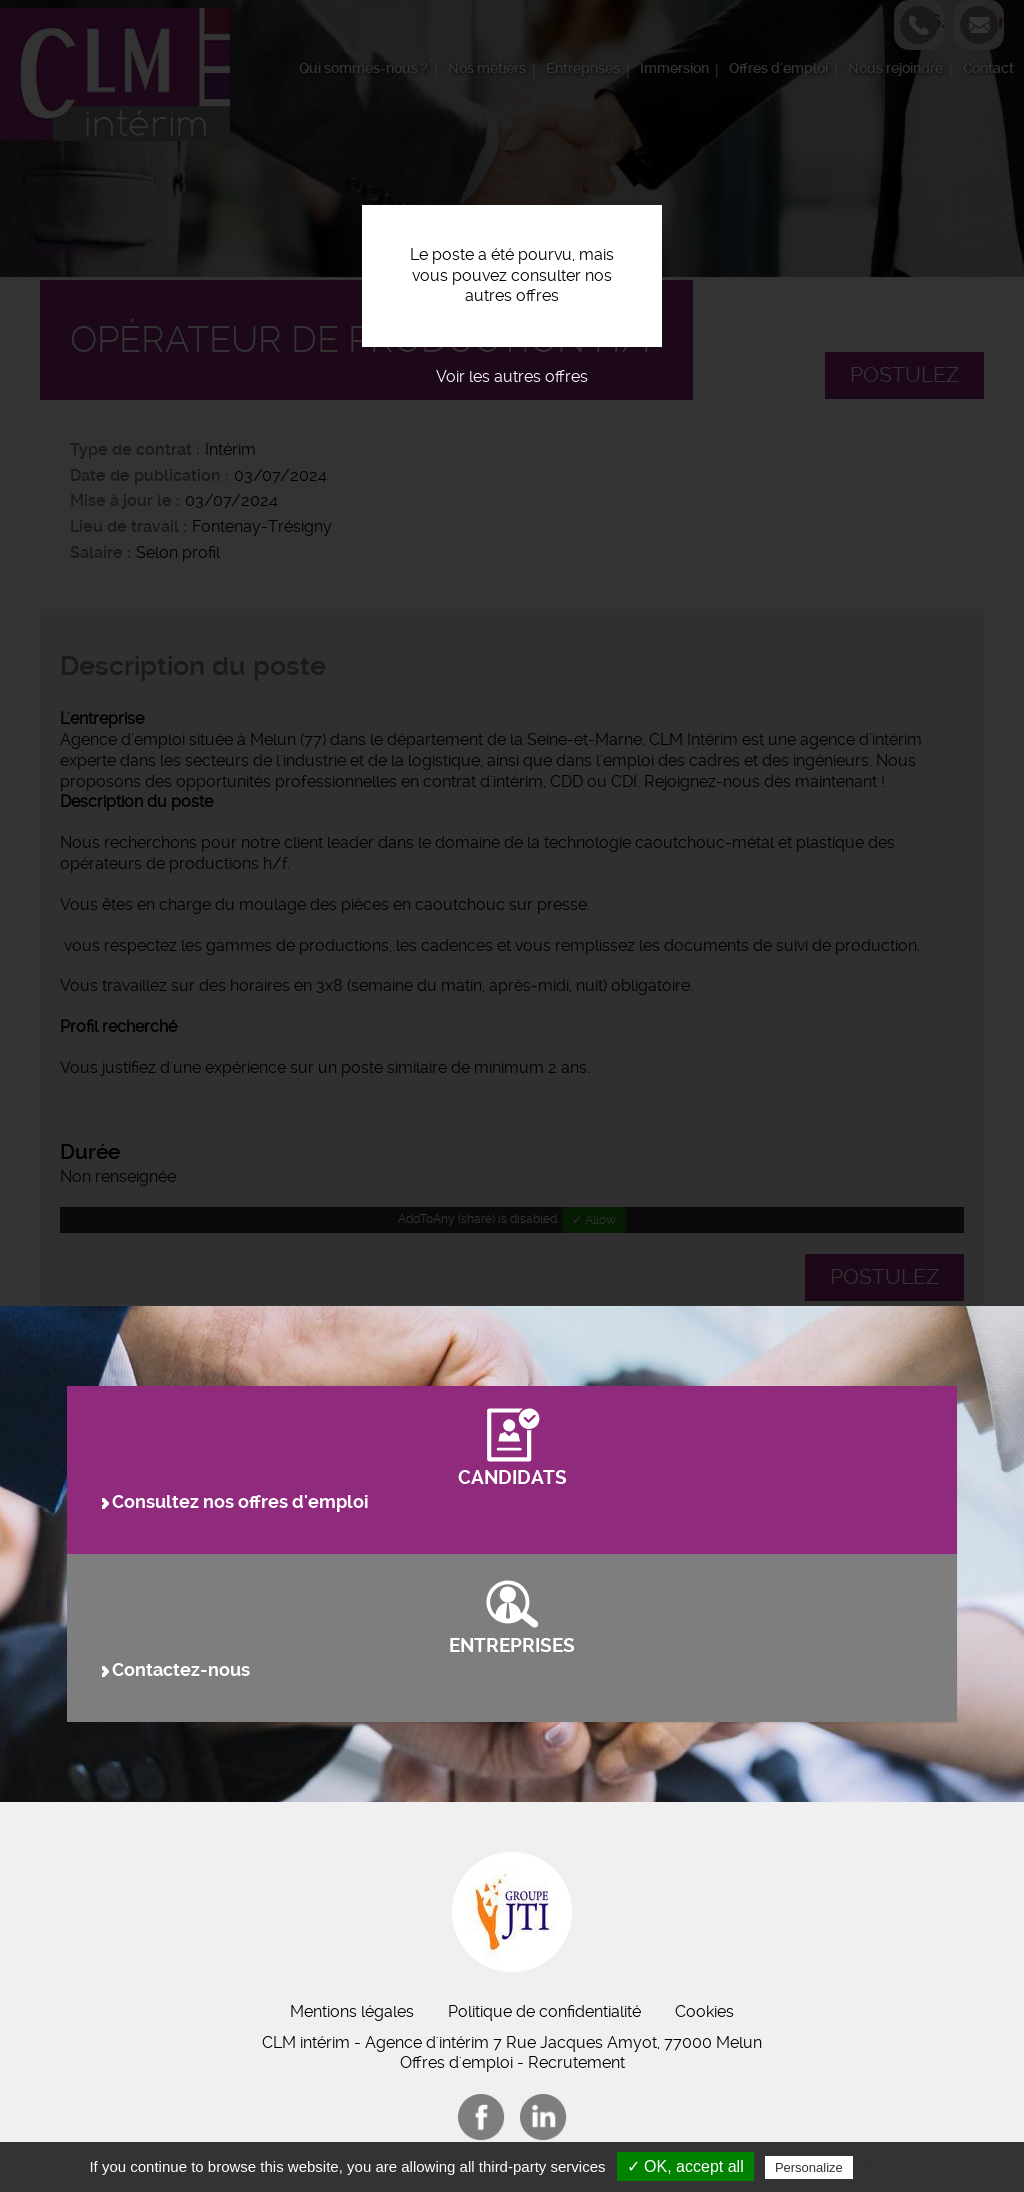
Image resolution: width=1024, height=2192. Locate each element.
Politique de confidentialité (544, 2011)
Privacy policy (906, 2167)
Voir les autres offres (512, 376)
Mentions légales (352, 2011)
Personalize (809, 2167)
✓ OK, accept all (685, 2166)
